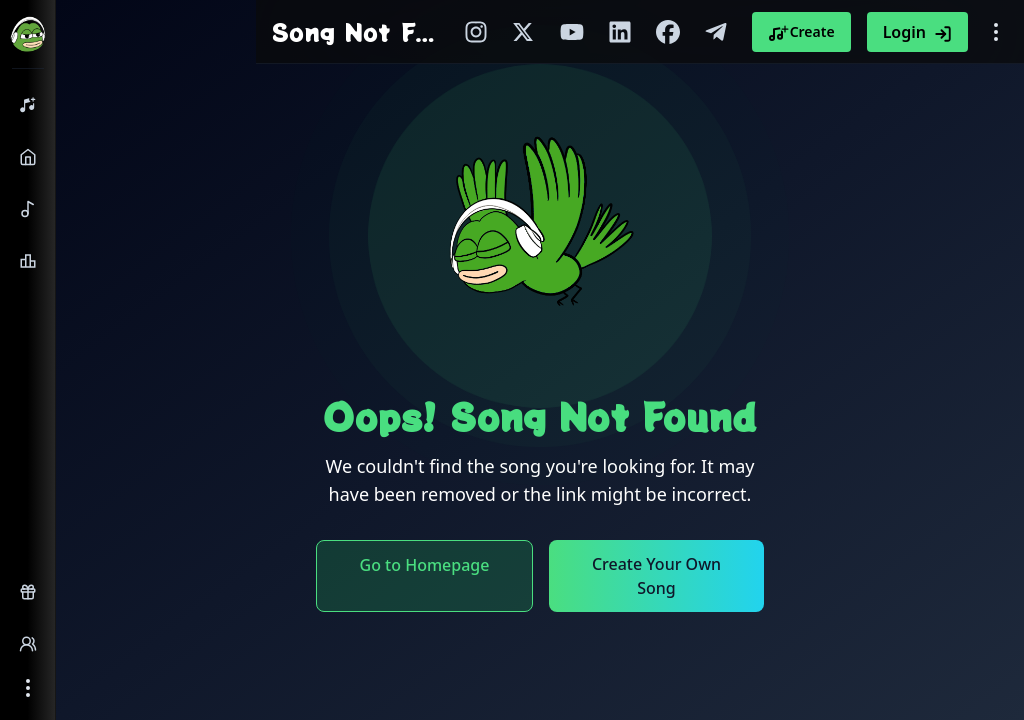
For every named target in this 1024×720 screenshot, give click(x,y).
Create (801, 32)
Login (917, 32)
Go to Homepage (425, 565)
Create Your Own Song (656, 576)
